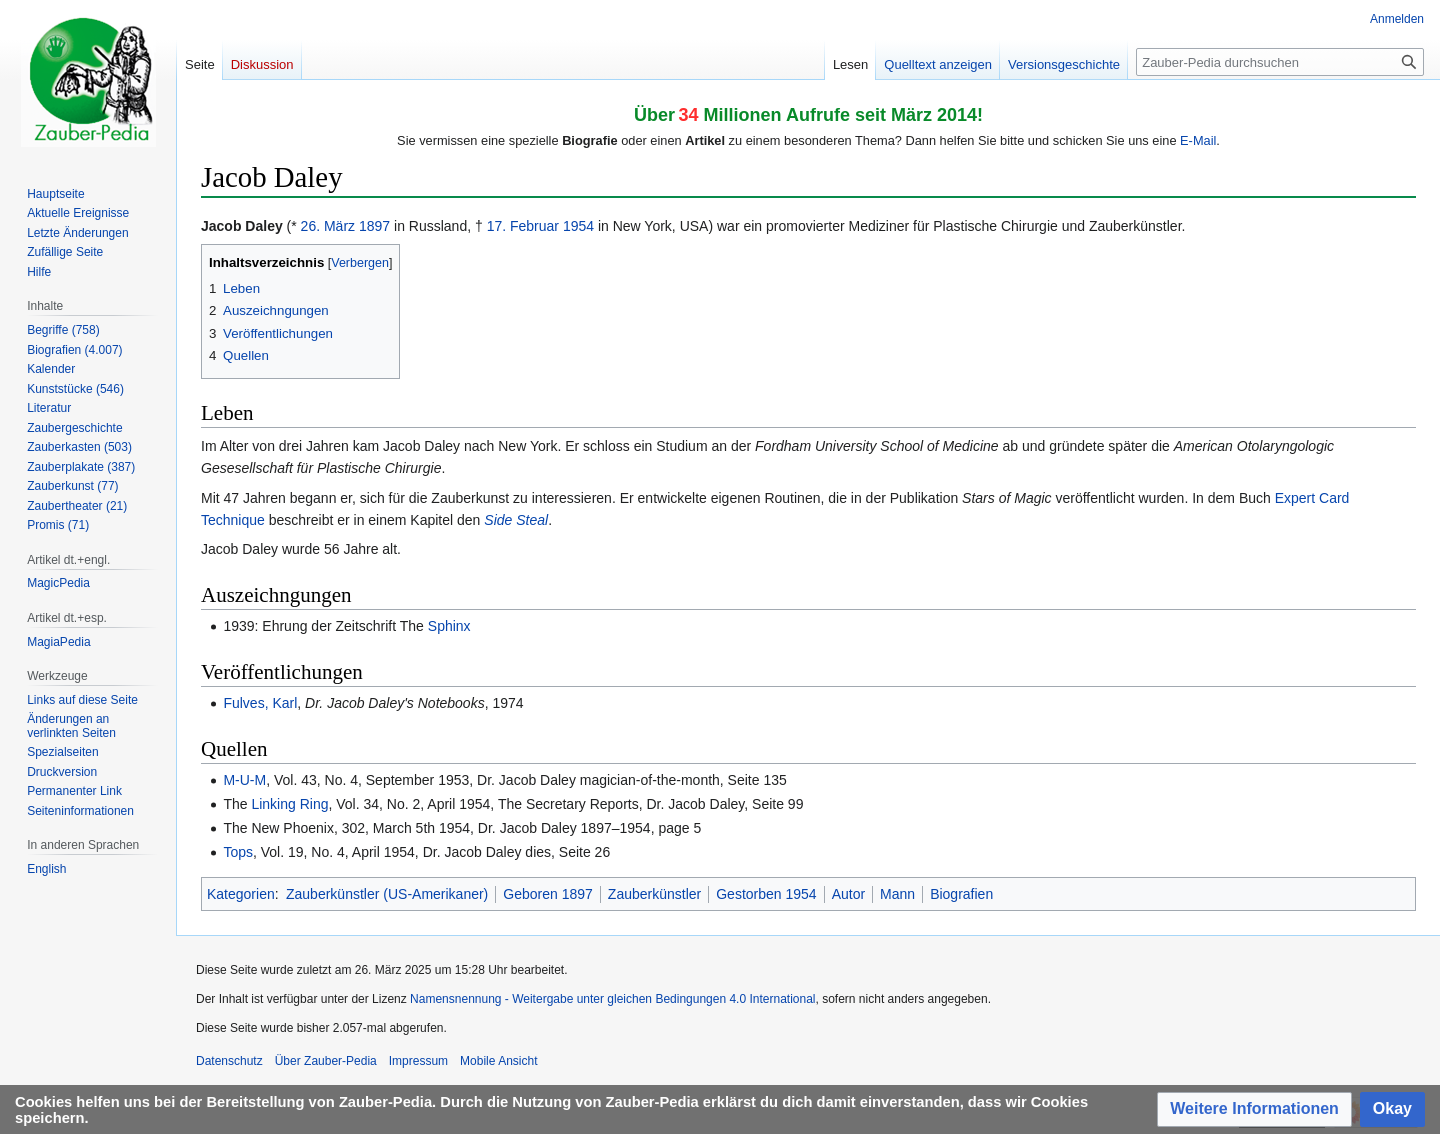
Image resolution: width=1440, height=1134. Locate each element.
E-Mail (1198, 140)
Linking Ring (289, 804)
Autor (848, 894)
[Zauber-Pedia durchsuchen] (1280, 62)
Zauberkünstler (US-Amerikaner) (387, 894)
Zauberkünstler (654, 894)
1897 (374, 226)
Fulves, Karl (260, 703)
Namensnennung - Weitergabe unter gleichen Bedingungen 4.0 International (612, 999)
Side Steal (516, 520)
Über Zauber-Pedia (326, 1061)
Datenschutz (229, 1061)
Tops (238, 852)
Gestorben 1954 (766, 894)
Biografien (961, 894)
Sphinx (449, 626)
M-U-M (244, 780)
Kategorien (241, 894)
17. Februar (523, 226)
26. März (328, 226)
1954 (578, 226)
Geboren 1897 (548, 894)
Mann (897, 894)
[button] (1254, 1109)
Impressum (418, 1061)
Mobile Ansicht (498, 1061)
